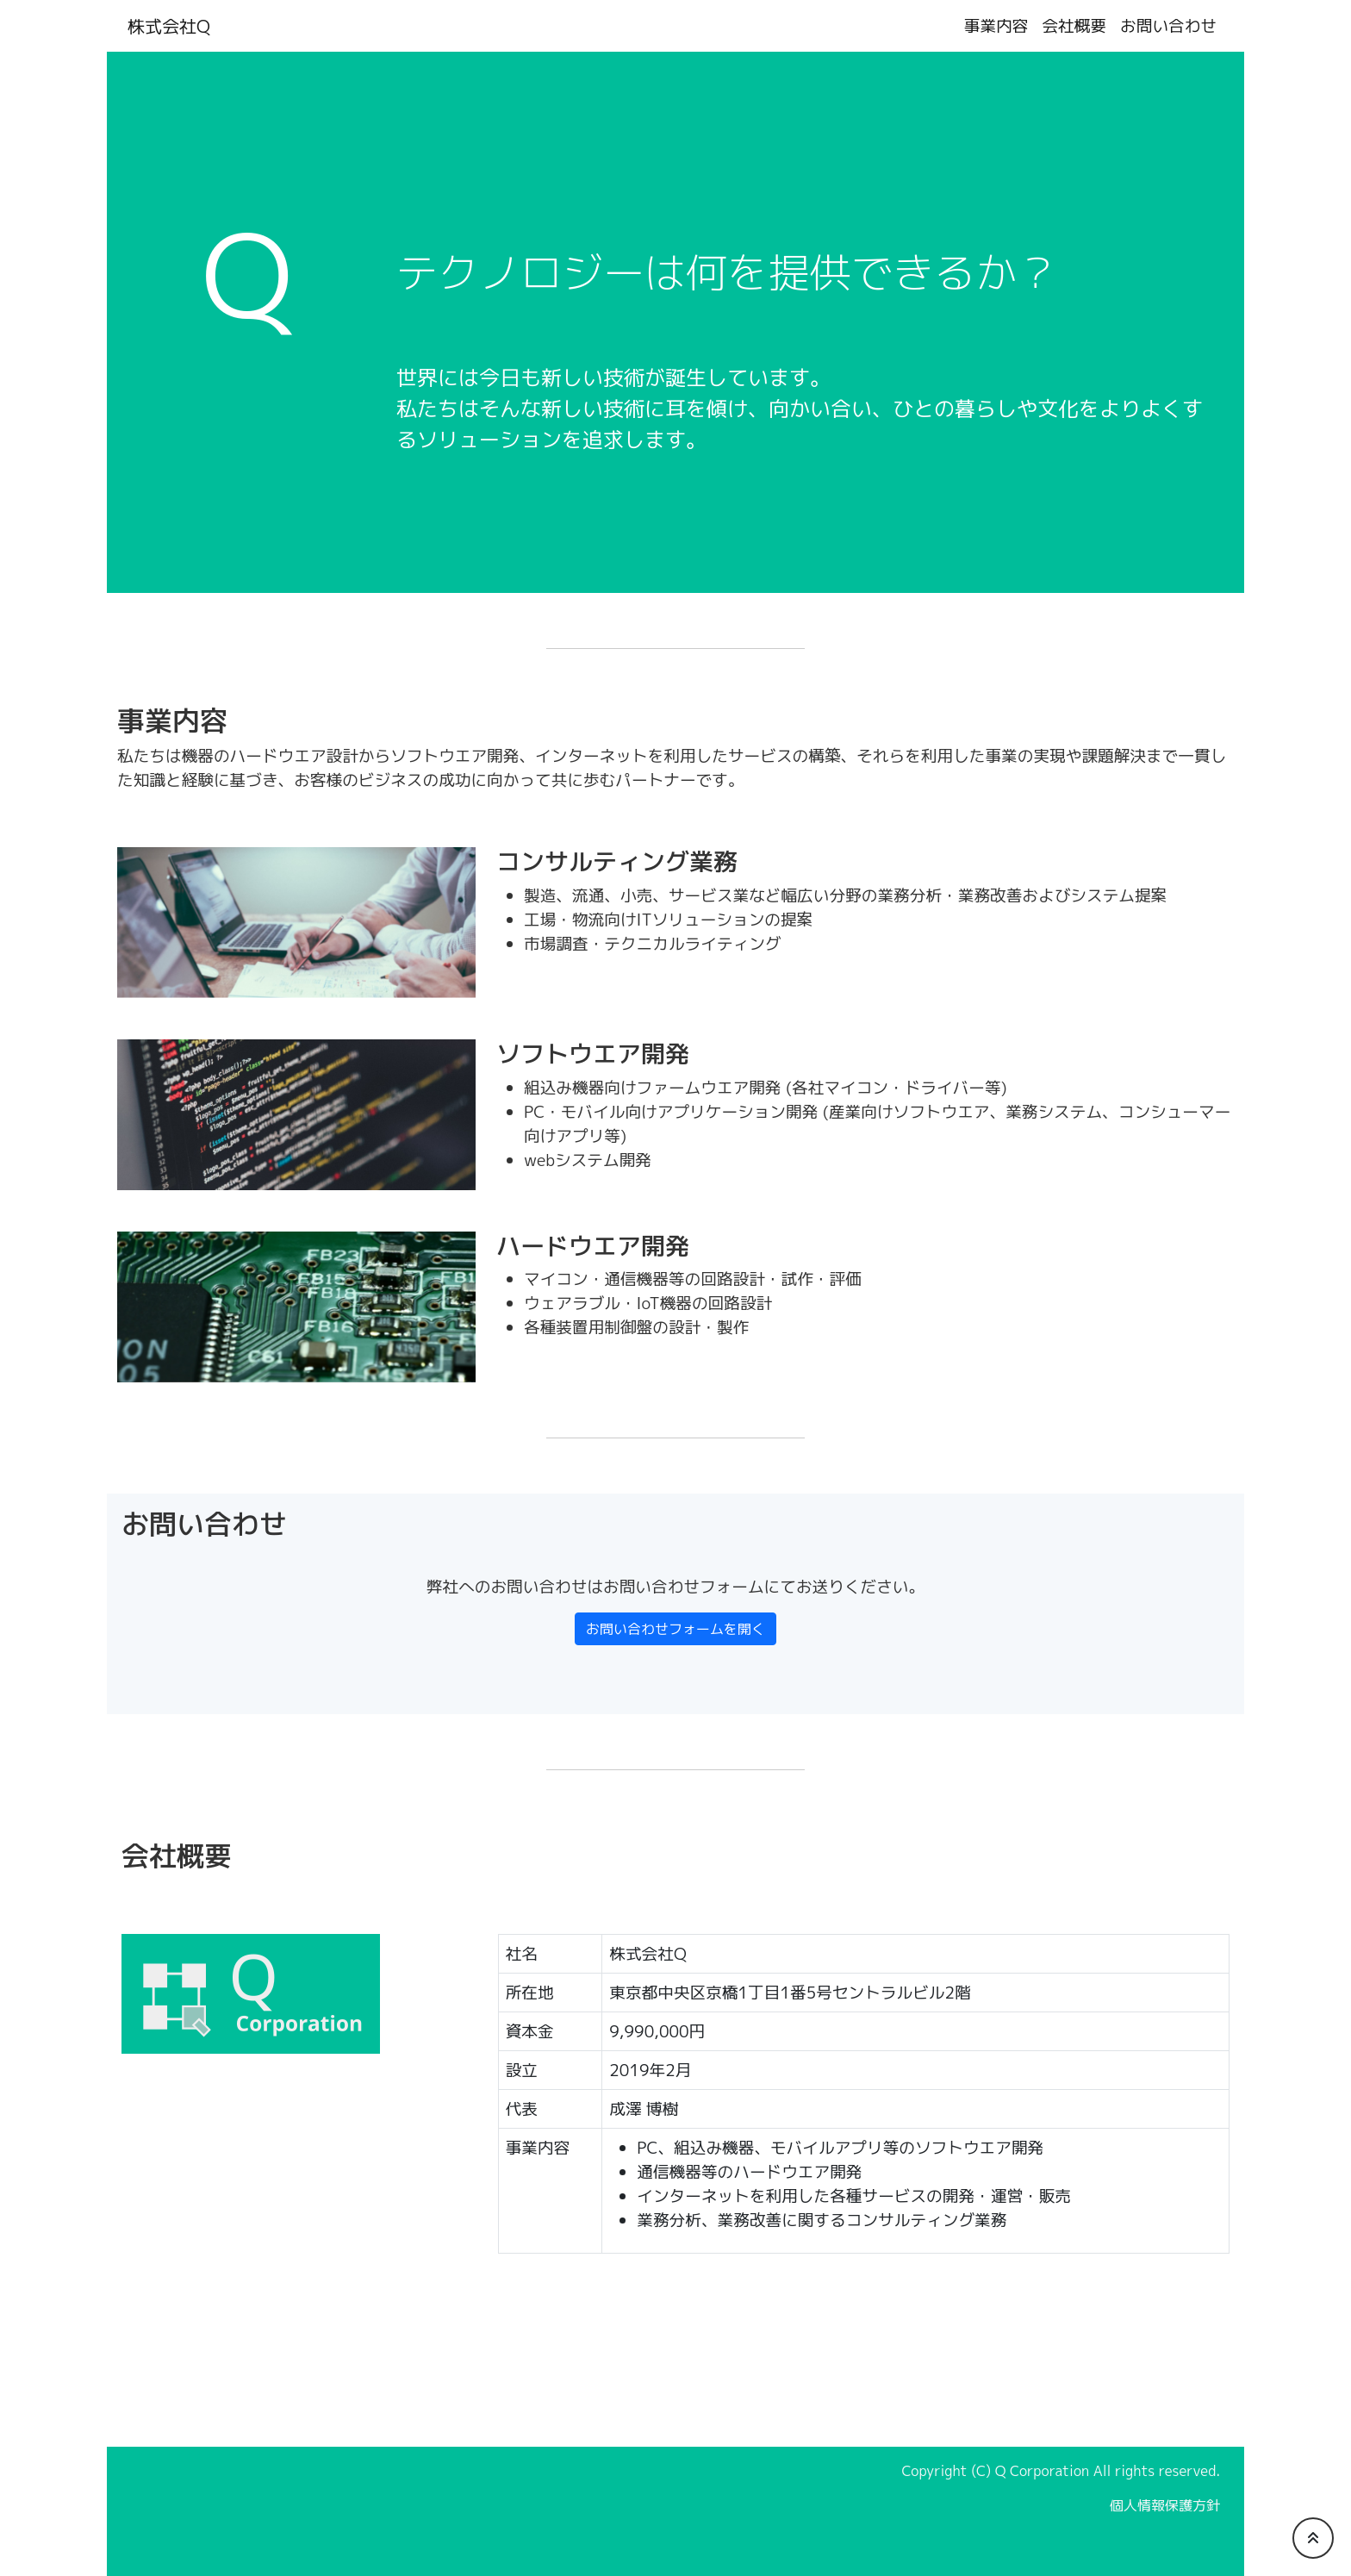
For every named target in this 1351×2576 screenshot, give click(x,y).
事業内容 (996, 26)
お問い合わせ (1168, 26)
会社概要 (1074, 26)
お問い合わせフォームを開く (675, 1628)
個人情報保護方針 (1165, 2505)
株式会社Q (169, 26)
